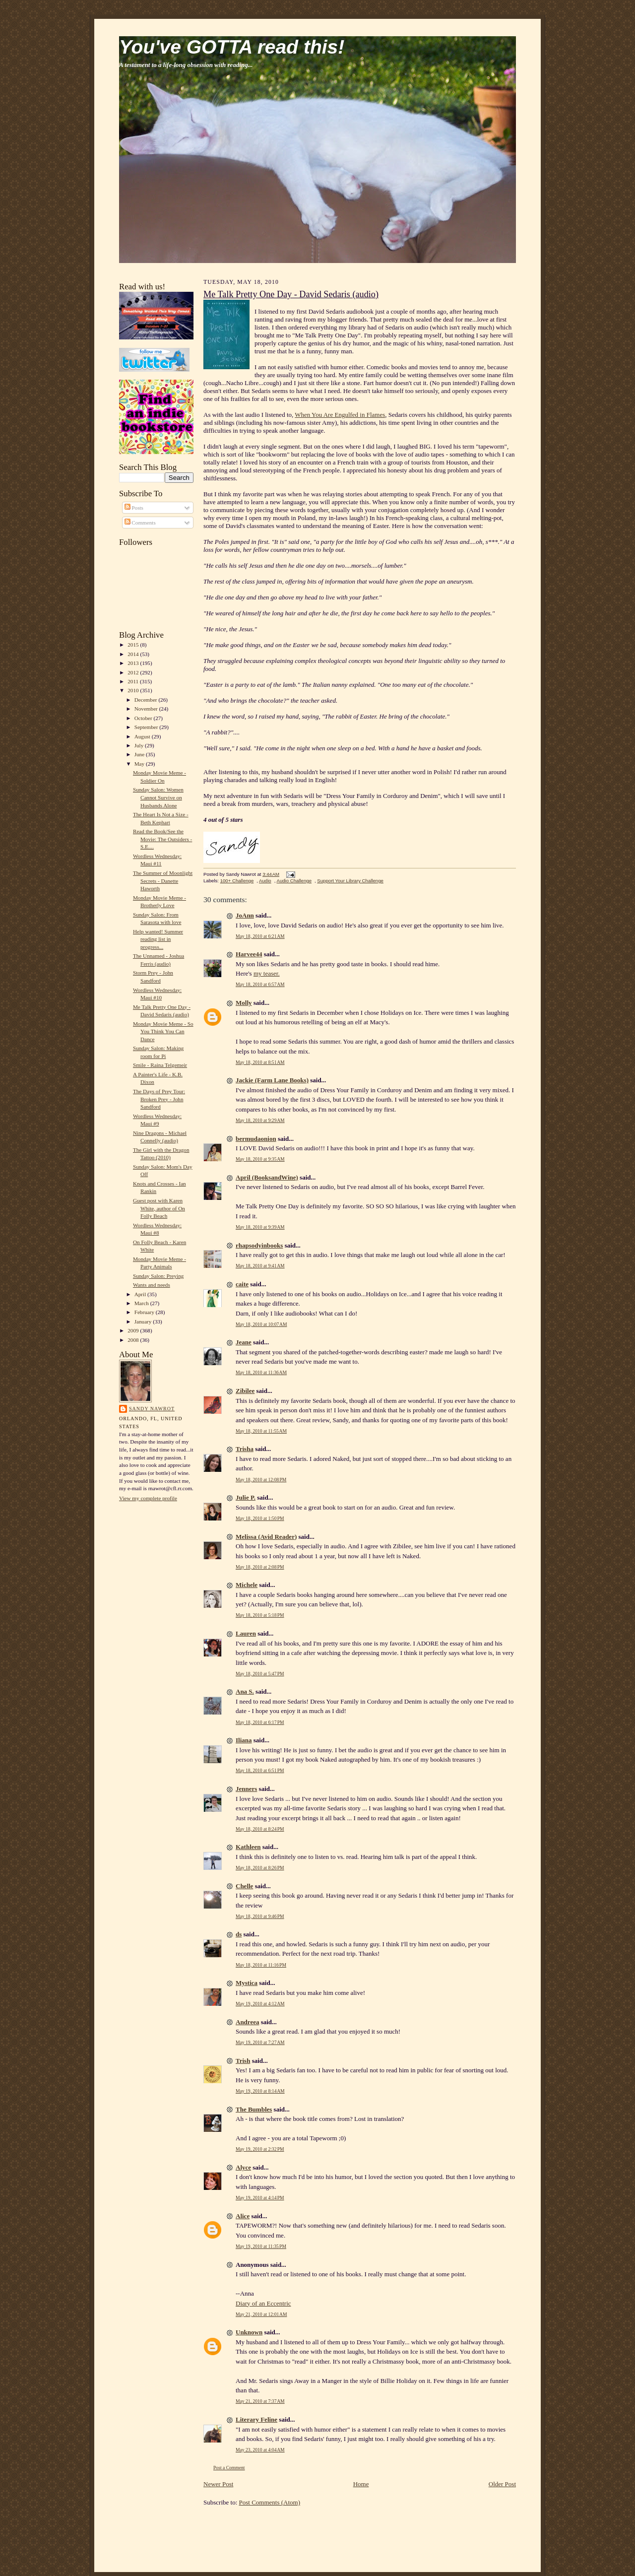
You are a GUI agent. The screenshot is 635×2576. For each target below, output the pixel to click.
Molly (244, 1002)
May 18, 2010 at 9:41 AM (260, 1265)
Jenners (246, 1788)
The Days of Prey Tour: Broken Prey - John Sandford (159, 1099)
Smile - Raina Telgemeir (160, 1065)
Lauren (246, 1633)
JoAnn (245, 915)
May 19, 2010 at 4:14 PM (260, 2197)
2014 (133, 654)
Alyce (243, 2167)
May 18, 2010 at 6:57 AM (260, 984)
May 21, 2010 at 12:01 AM (261, 2314)
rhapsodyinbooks (259, 1245)
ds (239, 1934)
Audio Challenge (294, 880)
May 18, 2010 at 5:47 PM (260, 1673)
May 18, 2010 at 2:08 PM (260, 1567)
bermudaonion (256, 1138)
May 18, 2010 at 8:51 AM (260, 1062)
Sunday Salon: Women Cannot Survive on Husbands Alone (158, 797)
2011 (133, 681)
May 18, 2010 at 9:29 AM (260, 1120)
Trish (243, 2060)
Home (361, 2484)
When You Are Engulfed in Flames (340, 414)
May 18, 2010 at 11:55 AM (261, 1431)
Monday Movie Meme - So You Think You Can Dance (163, 1031)
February (145, 1312)
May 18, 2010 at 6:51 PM (260, 1770)
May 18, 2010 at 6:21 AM (260, 936)
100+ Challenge (237, 880)
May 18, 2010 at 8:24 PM (260, 1829)
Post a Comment (229, 2467)
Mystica (246, 1982)
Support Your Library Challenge (350, 880)
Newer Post (218, 2484)
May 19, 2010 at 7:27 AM (260, 2042)
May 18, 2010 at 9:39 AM (260, 1227)
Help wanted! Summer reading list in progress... (158, 939)
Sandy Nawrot (152, 1408)
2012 (133, 672)
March (142, 1303)
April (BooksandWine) (267, 1177)
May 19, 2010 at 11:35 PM (261, 2246)
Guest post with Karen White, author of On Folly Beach (159, 1208)
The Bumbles (254, 2109)
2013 (133, 663)
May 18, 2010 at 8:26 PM (260, 1867)
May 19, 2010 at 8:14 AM (260, 2091)
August (143, 736)
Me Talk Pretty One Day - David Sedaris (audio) (291, 294)
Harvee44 (249, 954)
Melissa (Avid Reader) (266, 1536)
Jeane (244, 1342)
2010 (133, 690)
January (143, 1321)
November (146, 709)
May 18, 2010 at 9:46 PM (260, 1916)
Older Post (502, 2484)
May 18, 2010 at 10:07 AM (261, 1324)
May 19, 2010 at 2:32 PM (260, 2149)
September (147, 727)
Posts (134, 508)
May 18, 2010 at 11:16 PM (261, 1965)
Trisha (245, 1449)
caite (242, 1284)
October (144, 718)
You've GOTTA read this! (231, 47)
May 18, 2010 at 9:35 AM (260, 1159)
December (146, 700)
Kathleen (248, 1846)
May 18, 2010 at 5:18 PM (260, 1615)
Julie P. (245, 1497)
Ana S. (245, 1691)
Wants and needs (151, 1285)
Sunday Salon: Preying (158, 1276)
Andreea (247, 2022)
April (140, 1294)
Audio (265, 880)
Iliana (244, 1740)
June (140, 754)
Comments (140, 523)
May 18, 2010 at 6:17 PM (260, 1722)
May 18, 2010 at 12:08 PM (261, 1479)
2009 (133, 1330)
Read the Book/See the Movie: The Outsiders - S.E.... (162, 839)
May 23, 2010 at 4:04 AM (260, 2449)
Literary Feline (256, 2419)
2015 (133, 645)
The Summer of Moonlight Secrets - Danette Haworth (162, 880)
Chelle (244, 1886)
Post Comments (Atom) (270, 2502)
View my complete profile (148, 1498)
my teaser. (267, 973)
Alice (243, 2216)
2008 (133, 1340)
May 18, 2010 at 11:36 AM (261, 1372)
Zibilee (245, 1390)
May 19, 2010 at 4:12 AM (260, 2003)
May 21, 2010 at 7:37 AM (260, 2401)
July (139, 745)
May (140, 764)
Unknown (249, 2332)
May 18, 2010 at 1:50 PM (260, 1518)
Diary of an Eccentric (263, 2303)
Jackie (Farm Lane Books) (272, 1080)
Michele (246, 1584)
